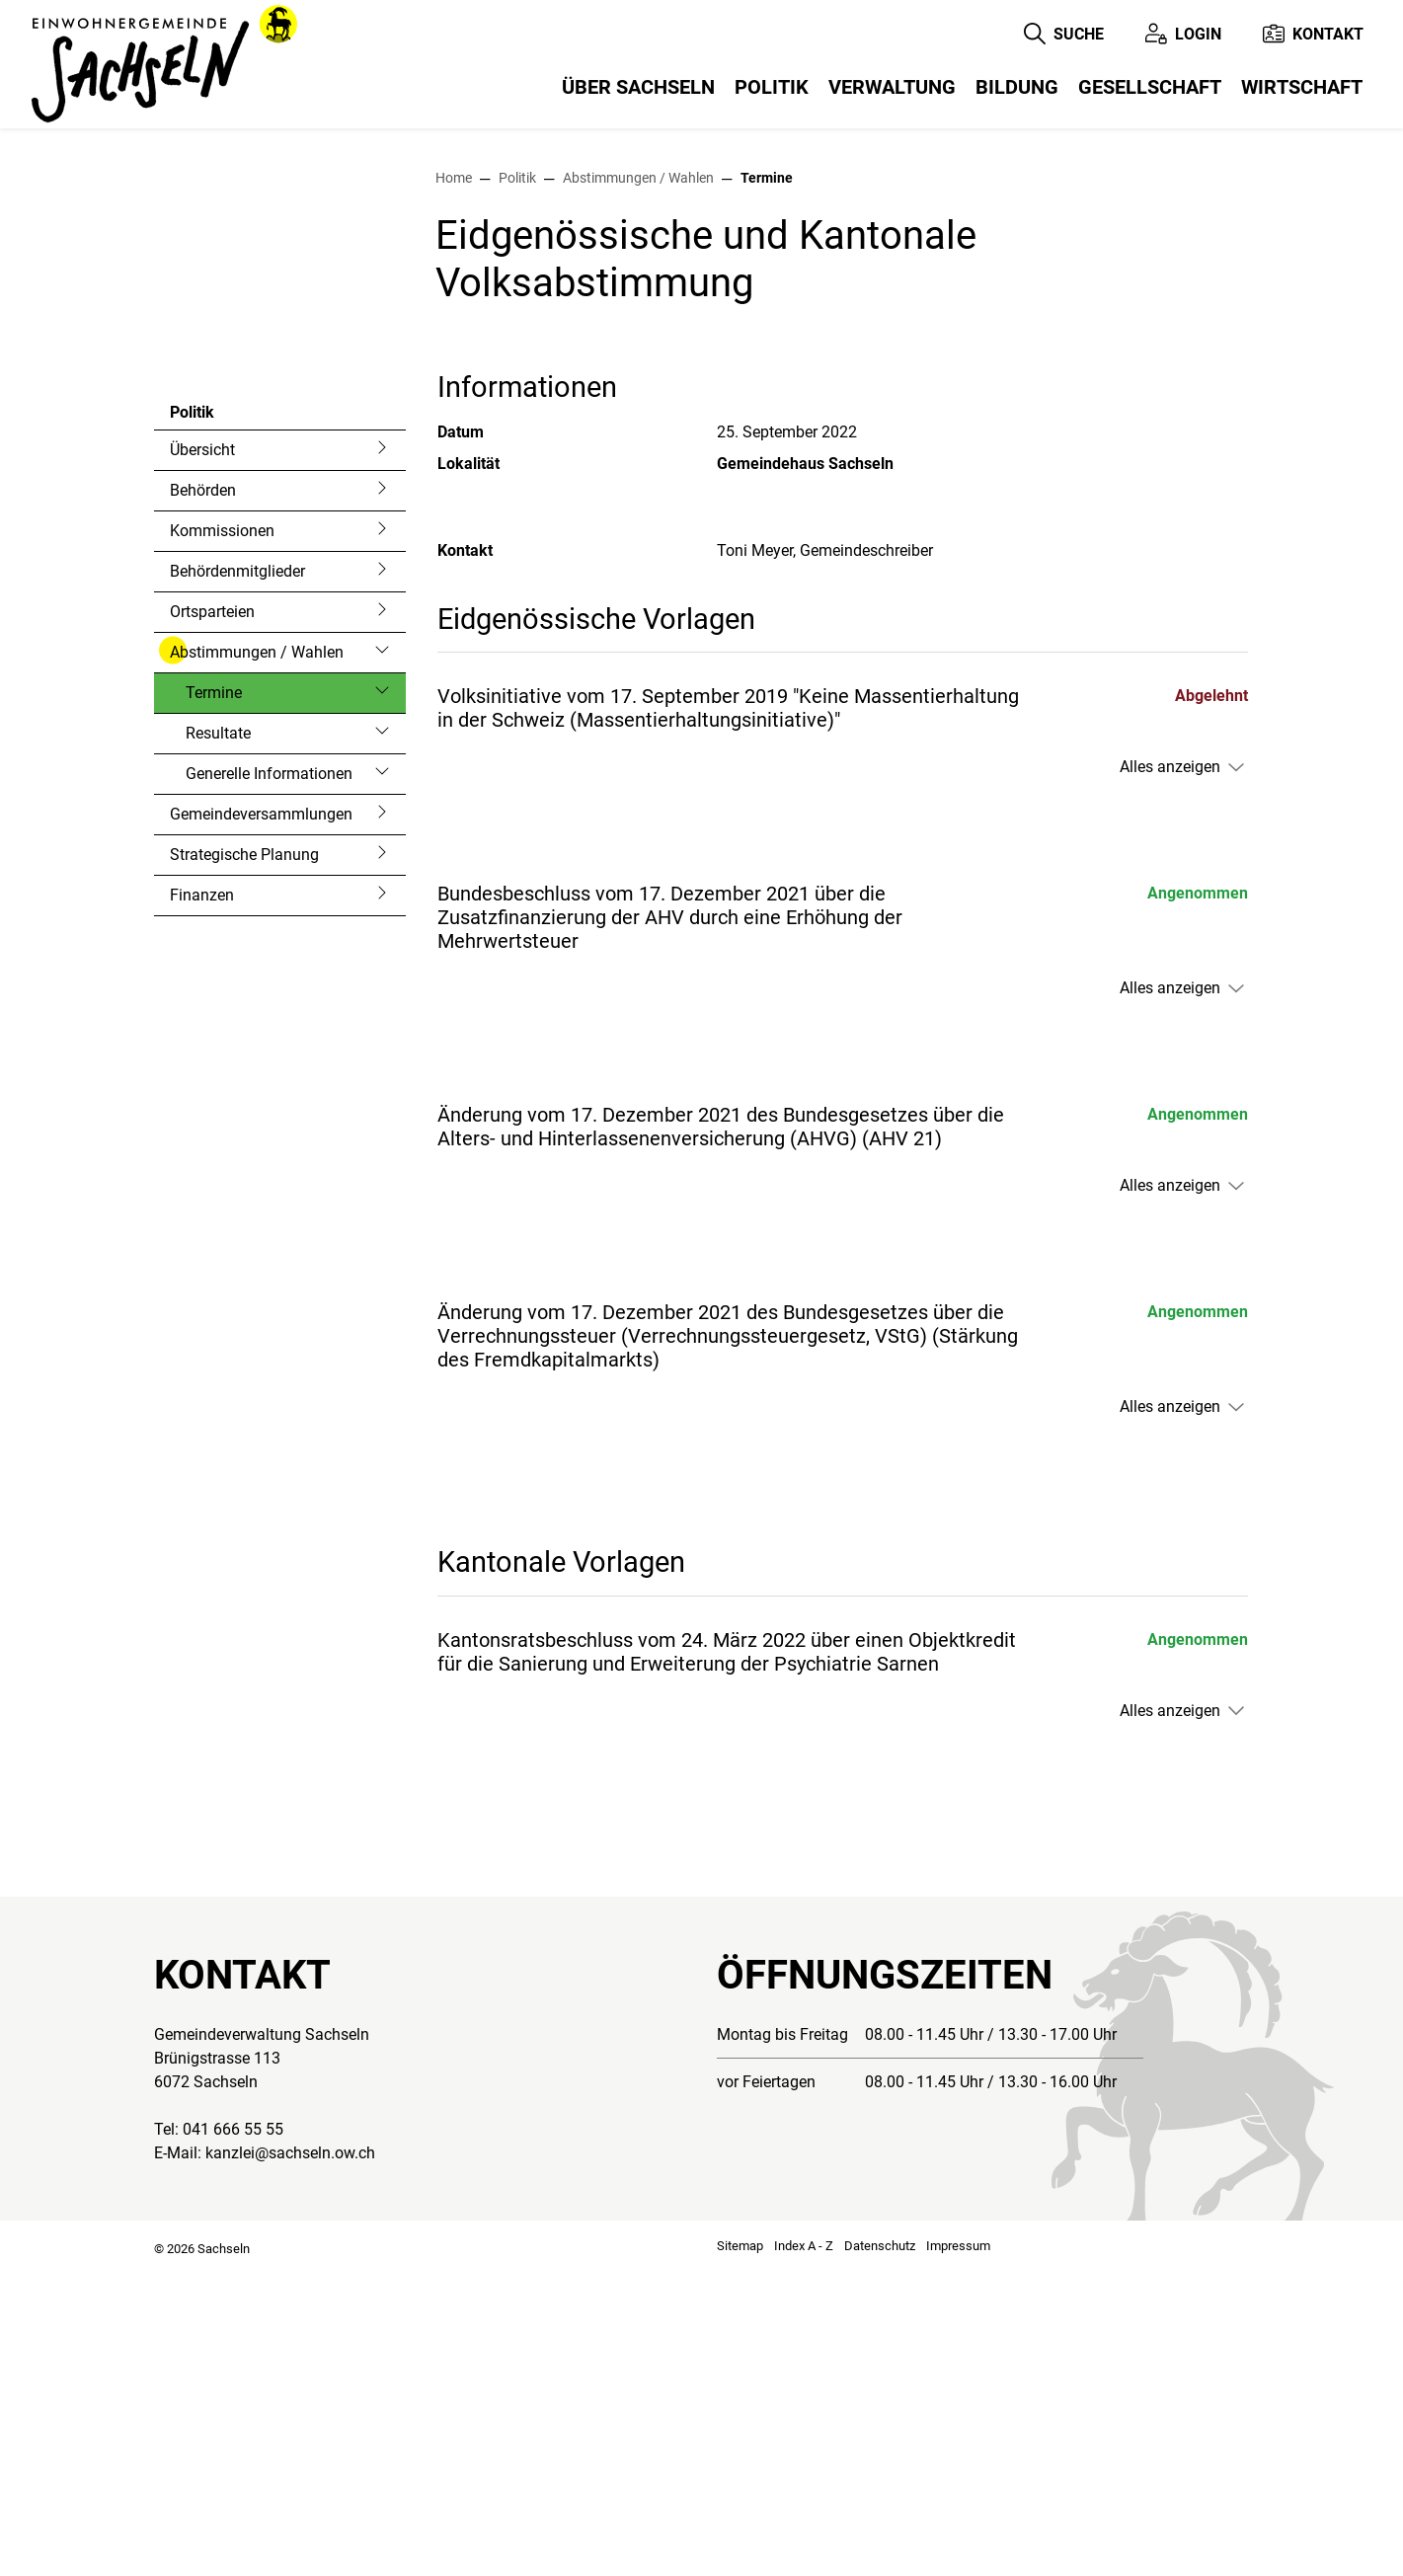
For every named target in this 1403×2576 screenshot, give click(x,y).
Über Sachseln (638, 87)
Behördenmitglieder (237, 876)
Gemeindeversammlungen (261, 1119)
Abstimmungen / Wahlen (257, 957)
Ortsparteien (212, 916)
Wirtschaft (1302, 87)
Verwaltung (892, 87)
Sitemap (740, 2550)
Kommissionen (222, 835)
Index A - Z (803, 2550)
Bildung (1016, 87)
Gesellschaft (1149, 87)
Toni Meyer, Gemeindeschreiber (825, 855)
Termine (238, 1003)
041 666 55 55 (233, 2434)
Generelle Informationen (269, 1078)
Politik (772, 87)
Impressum (958, 2550)
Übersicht (202, 754)
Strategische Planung (244, 1159)
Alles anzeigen (1170, 1071)
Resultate (218, 1038)
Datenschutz (879, 2550)
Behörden (203, 795)
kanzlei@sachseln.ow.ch (290, 2458)
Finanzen (202, 1200)
